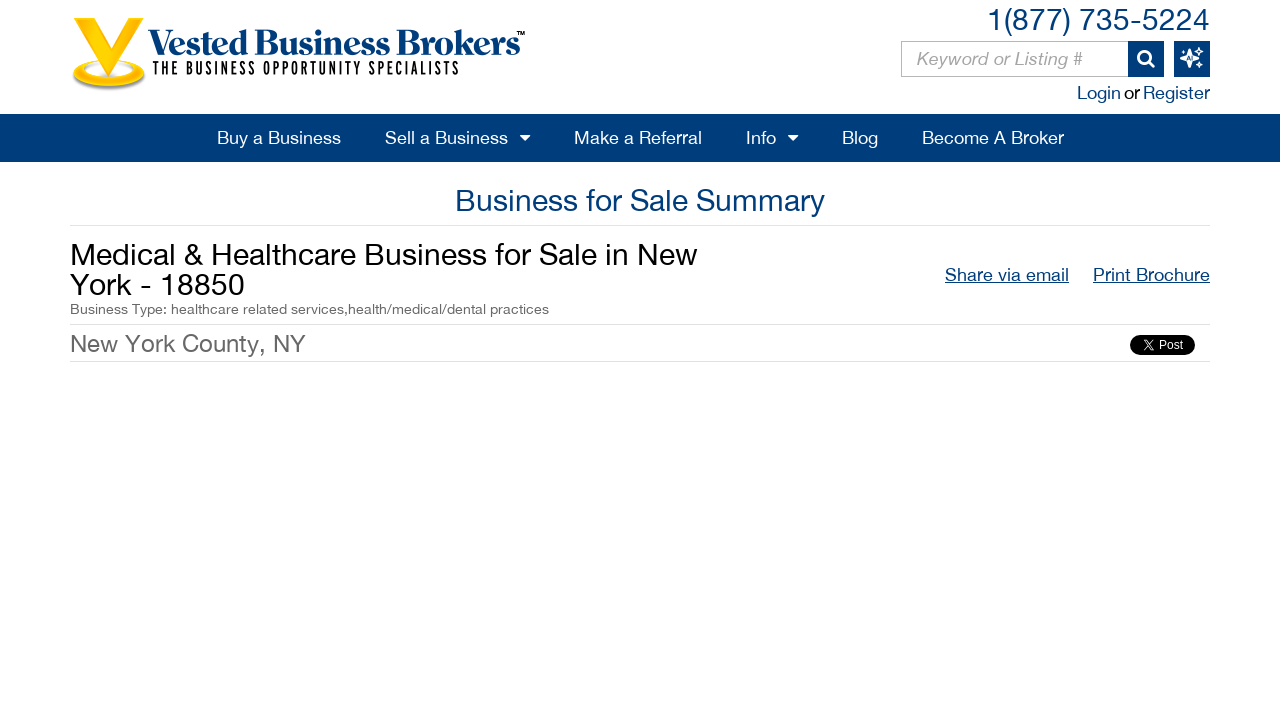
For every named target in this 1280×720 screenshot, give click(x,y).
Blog (860, 137)
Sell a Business (446, 137)
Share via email (1007, 274)
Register (1176, 92)
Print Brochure (1151, 274)
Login (1099, 92)
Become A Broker (993, 137)
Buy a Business (279, 137)
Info (761, 137)
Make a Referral (638, 137)
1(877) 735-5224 (1098, 18)
